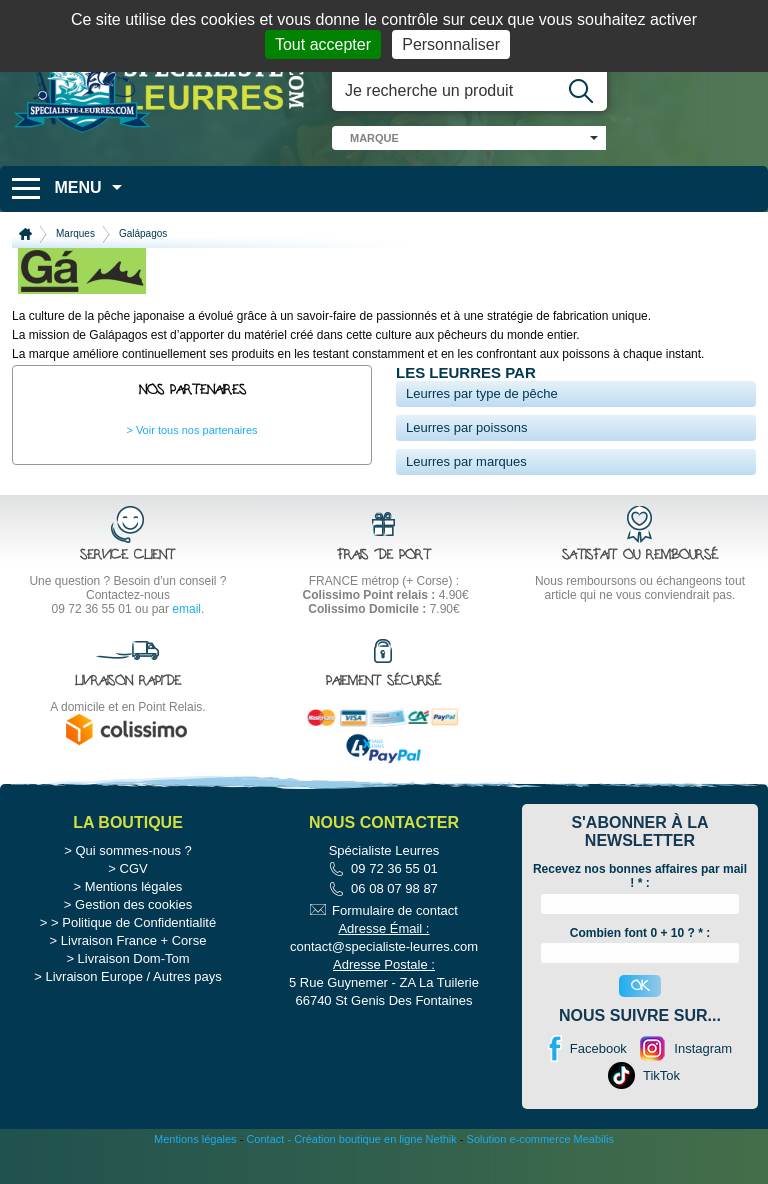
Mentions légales (134, 925)
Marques (75, 233)
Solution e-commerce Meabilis (540, 1178)
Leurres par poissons (466, 427)
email (186, 609)
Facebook (598, 1087)
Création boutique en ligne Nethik (375, 1178)
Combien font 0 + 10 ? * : (640, 971)
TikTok (661, 1114)
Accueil (25, 234)
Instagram (703, 1087)
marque (374, 138)
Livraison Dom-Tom (134, 997)
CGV (134, 907)
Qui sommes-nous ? (133, 889)
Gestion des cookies (133, 943)
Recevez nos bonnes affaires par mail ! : (640, 915)
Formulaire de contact (395, 949)
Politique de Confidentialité (139, 961)
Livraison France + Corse (134, 979)
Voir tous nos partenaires (197, 430)
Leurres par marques (466, 461)
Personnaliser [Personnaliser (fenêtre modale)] (451, 44)
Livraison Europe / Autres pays (133, 1015)
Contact (265, 1178)
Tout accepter (323, 44)
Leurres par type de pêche (482, 393)
